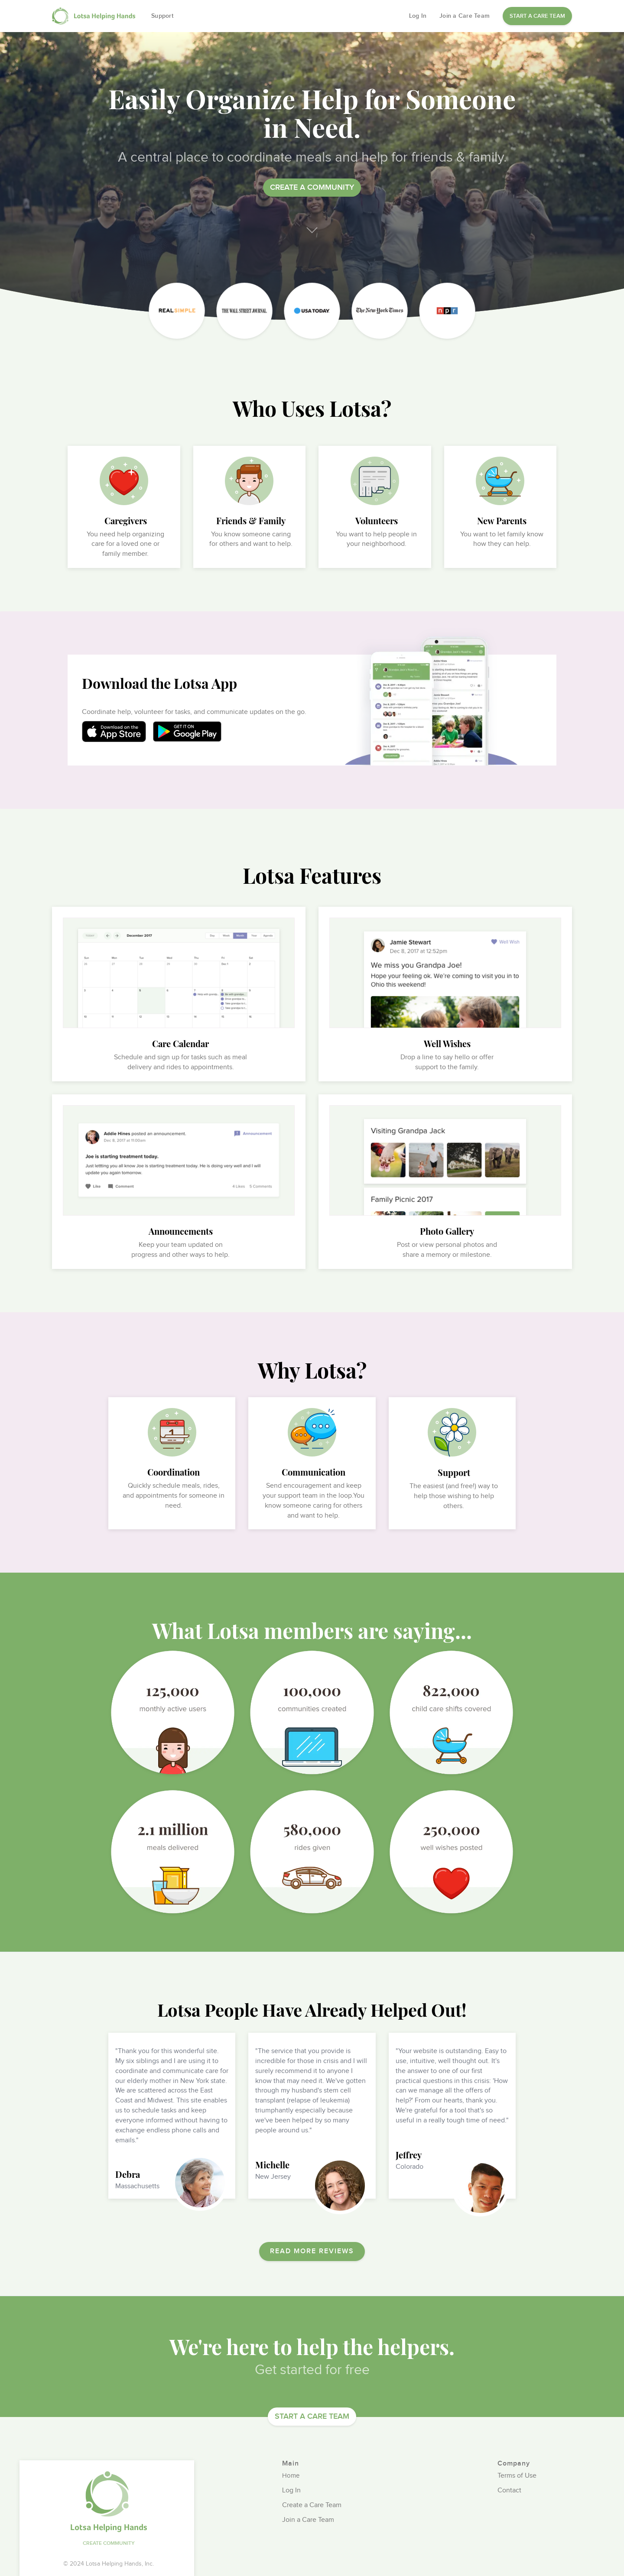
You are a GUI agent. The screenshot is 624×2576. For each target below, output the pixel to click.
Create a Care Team (311, 2505)
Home (290, 2476)
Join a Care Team (464, 15)
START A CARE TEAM (537, 16)
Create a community (312, 187)
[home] (95, 16)
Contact (509, 2491)
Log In (418, 15)
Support (162, 15)
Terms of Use (516, 2476)
